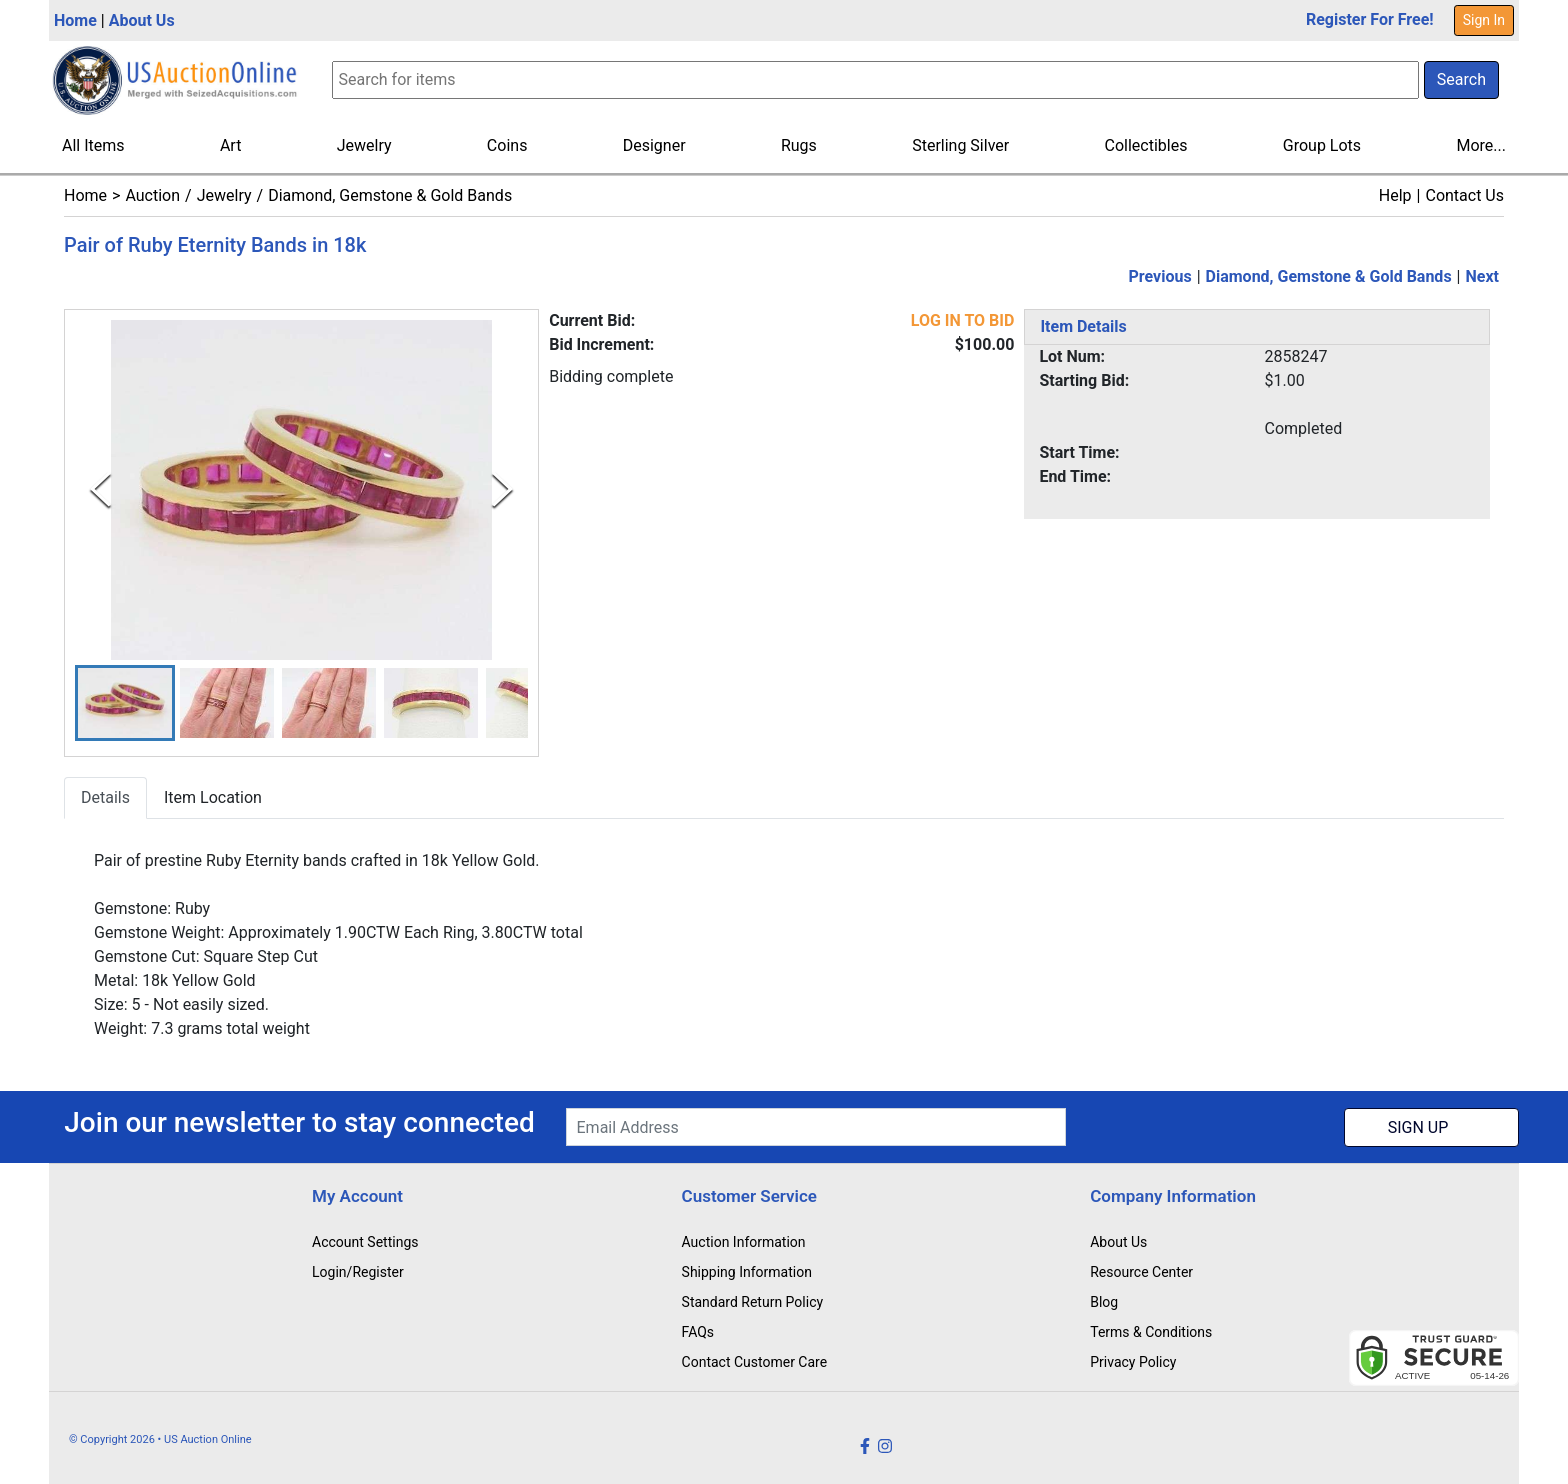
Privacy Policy (1133, 1362)
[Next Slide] (502, 489)
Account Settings (365, 1242)
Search (1461, 79)
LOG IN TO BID (963, 320)
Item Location (213, 798)
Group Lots (1322, 145)
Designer (654, 145)
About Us (142, 20)
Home (75, 20)
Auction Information (744, 1242)
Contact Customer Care (755, 1362)
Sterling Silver (960, 145)
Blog (1104, 1302)
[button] (125, 703)
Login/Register (358, 1272)
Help (1395, 195)
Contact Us (1464, 195)
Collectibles (1146, 145)
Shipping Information (747, 1272)
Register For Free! (1370, 19)
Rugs (799, 145)
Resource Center (1141, 1272)
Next (1482, 276)
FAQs (698, 1332)
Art (230, 145)
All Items (93, 145)
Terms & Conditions (1151, 1332)
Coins (507, 145)
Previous (1160, 276)
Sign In (1484, 20)
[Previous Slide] (100, 489)
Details (105, 798)
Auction (152, 195)
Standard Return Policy (753, 1302)
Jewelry (364, 145)
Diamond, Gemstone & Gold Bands (390, 195)
